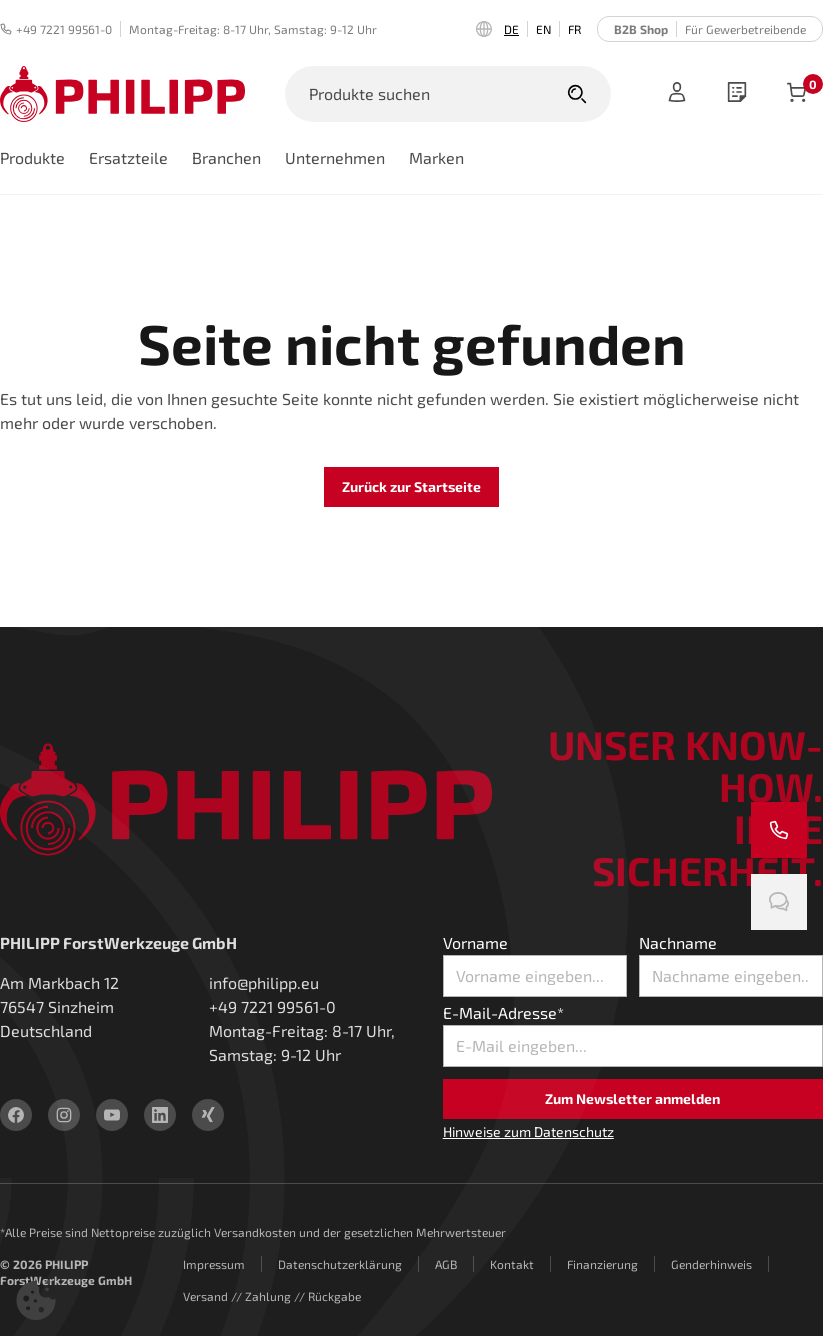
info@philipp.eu (264, 982)
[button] (36, 1300)
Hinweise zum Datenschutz (528, 1131)
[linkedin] (160, 1115)
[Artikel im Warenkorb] (797, 94)
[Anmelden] (677, 94)
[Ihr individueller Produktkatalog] (737, 94)
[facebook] (16, 1115)
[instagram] (64, 1115)
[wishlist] (737, 94)
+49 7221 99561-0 (56, 29)
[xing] (208, 1115)
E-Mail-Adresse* (503, 1012)
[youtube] (112, 1115)
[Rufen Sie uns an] (779, 830)
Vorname (475, 942)
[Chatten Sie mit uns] (779, 902)
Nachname (678, 942)
